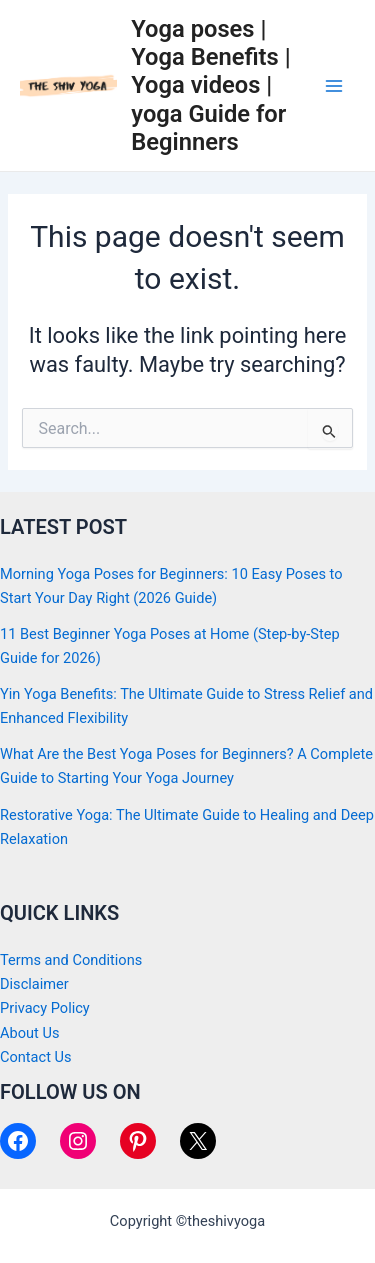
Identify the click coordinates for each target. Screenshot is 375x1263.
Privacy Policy (45, 1008)
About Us (29, 1033)
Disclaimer (34, 984)
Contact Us (36, 1057)
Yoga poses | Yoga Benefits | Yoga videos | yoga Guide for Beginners (210, 86)
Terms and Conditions (71, 960)
